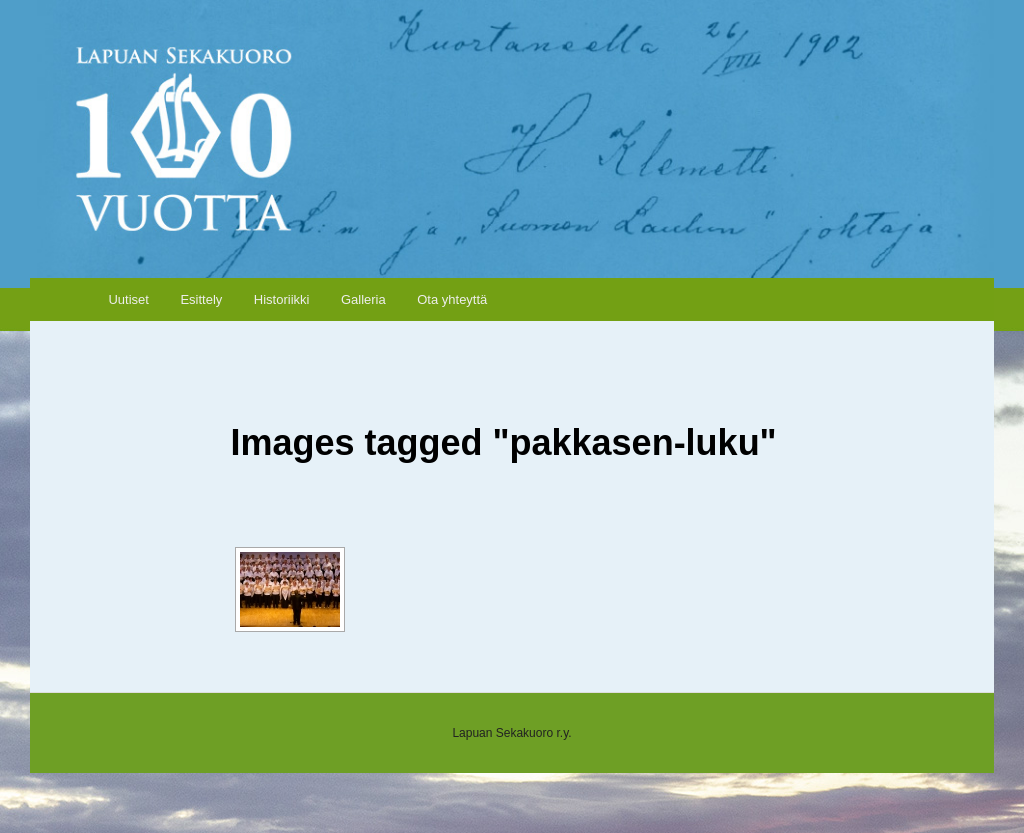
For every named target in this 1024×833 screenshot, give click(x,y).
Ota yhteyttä (452, 299)
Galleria (363, 299)
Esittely (201, 299)
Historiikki (282, 299)
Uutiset (128, 299)
